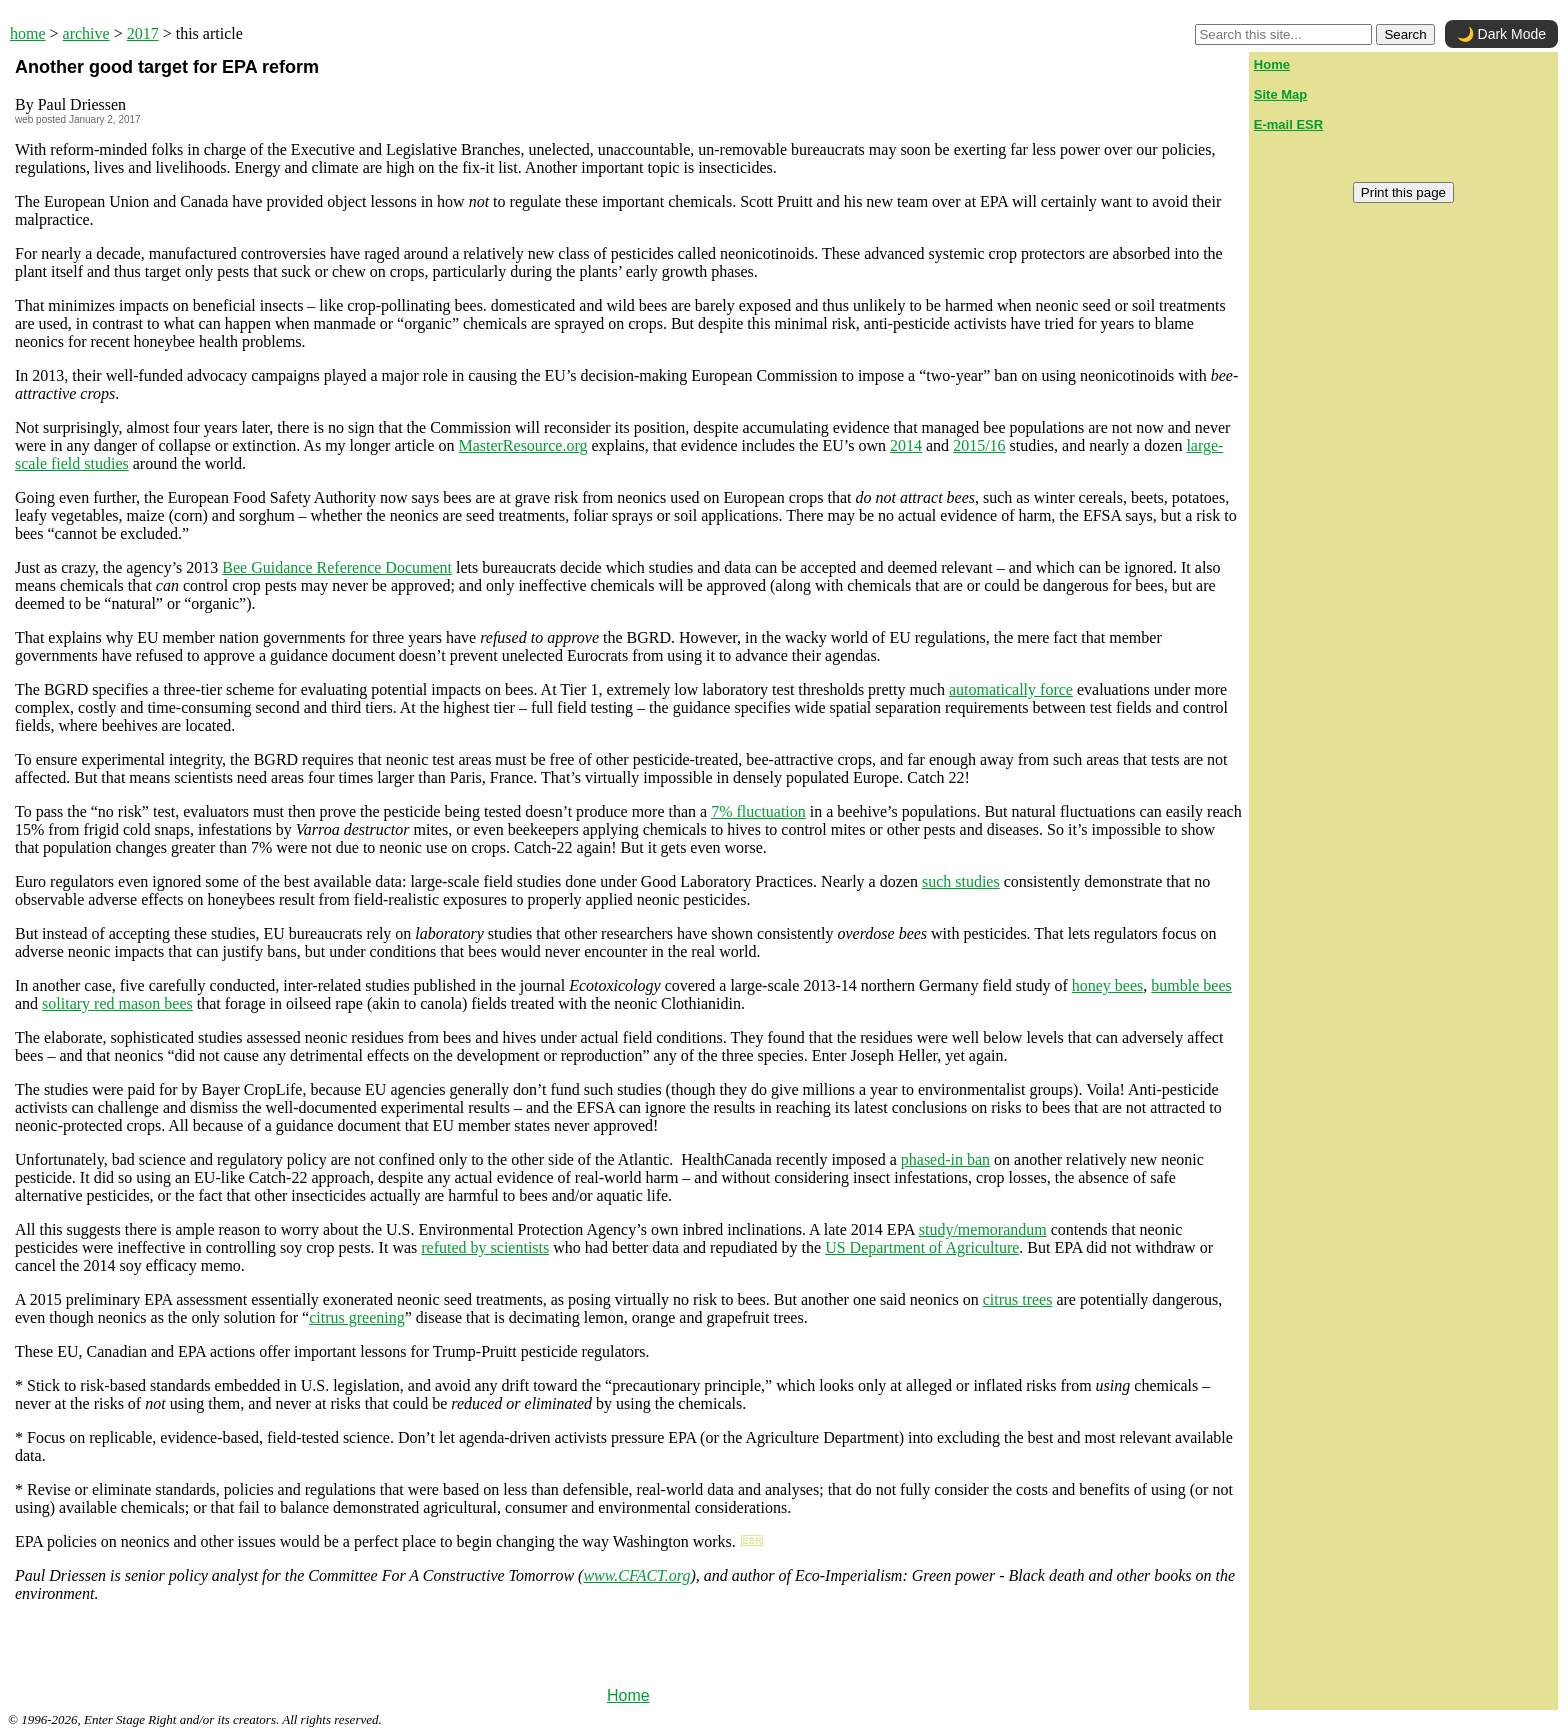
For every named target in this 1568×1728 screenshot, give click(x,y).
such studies (961, 881)
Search (1405, 34)
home (28, 33)
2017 (143, 33)
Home (628, 1695)
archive (86, 33)
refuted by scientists (485, 1247)
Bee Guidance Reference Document (337, 567)
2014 (906, 445)
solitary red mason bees (117, 1003)
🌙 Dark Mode (1501, 34)
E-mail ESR (1288, 124)
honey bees (1108, 985)
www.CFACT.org (636, 1575)
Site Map (1280, 94)
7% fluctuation (758, 811)
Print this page (1403, 192)
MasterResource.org (522, 445)
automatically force (1011, 689)
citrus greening (357, 1317)
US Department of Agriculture (922, 1247)
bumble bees (1191, 985)
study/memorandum (983, 1229)
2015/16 (979, 445)
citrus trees (1018, 1299)
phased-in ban (945, 1159)
